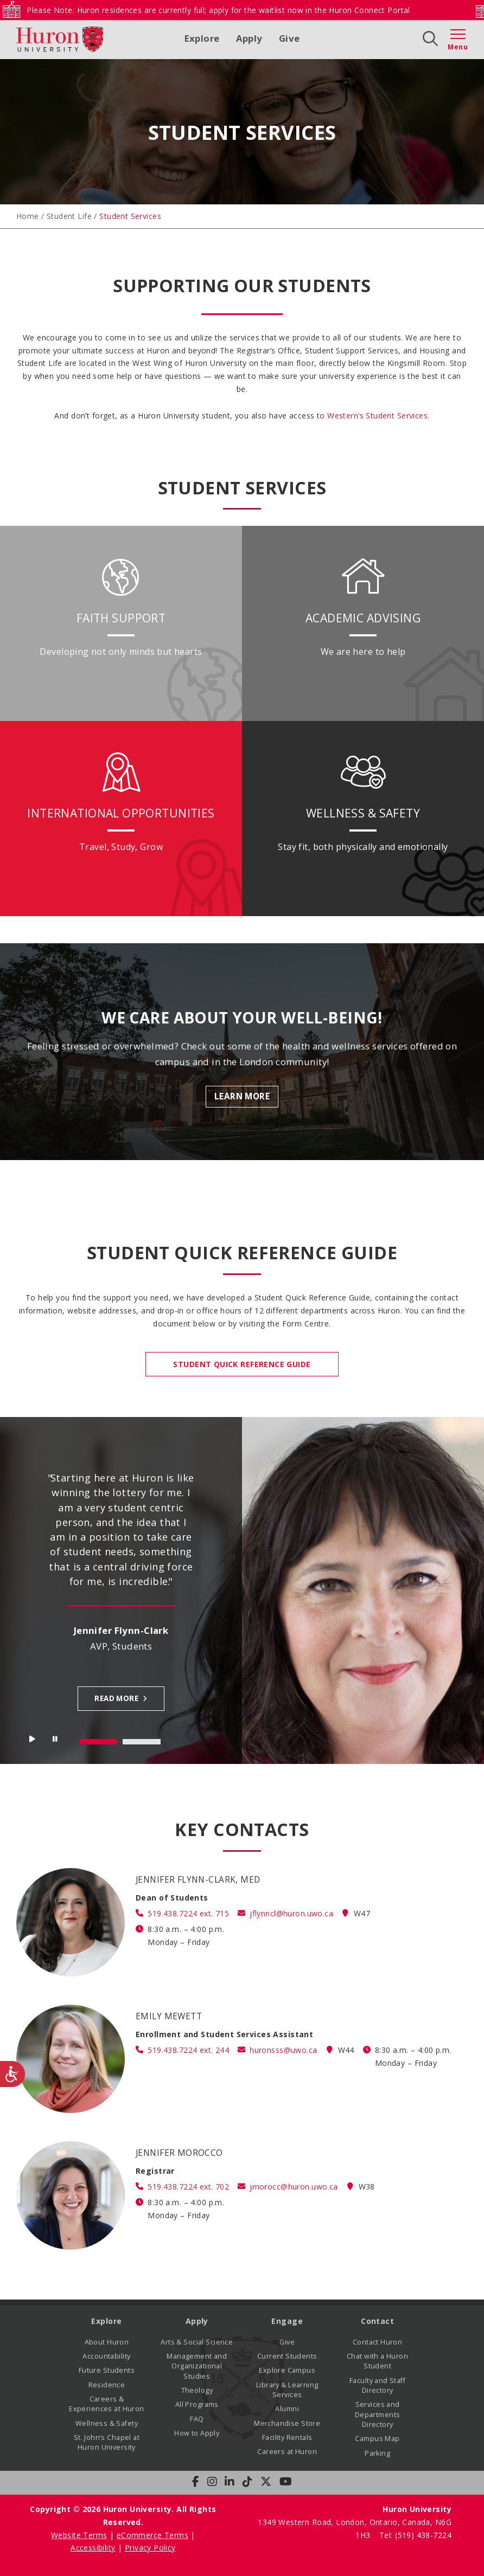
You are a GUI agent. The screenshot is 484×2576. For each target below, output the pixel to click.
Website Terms (79, 2535)
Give (289, 38)
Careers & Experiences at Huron (106, 2403)
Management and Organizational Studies (197, 2366)
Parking (377, 2453)
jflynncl (291, 1913)
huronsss (283, 2050)
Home (27, 216)
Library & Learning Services (287, 2389)
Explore (202, 38)
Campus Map (377, 2438)
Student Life (69, 216)
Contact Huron (377, 2342)
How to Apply (196, 2433)
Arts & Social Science (197, 2342)
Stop (56, 1741)
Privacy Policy (150, 2547)
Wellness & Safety (106, 2423)
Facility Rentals (287, 2437)
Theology (197, 2390)
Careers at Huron (287, 2451)
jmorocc (293, 2186)
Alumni (287, 2408)
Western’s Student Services (377, 415)
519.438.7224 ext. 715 (188, 1913)
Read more (116, 1698)
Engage (287, 2321)
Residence (106, 2385)
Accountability (106, 2356)
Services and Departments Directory (377, 2414)
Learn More (242, 1096)
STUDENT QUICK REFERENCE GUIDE (241, 1364)
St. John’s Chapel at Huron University (106, 2442)
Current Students (287, 2356)
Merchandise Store (287, 2423)
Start (32, 1741)
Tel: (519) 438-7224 (415, 2535)
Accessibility (93, 2547)
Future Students (107, 2370)
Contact (377, 2321)
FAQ (196, 2419)
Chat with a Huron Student (377, 2361)
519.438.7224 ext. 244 (188, 2050)
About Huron (107, 2342)
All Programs (197, 2404)
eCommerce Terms (152, 2535)
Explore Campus (287, 2370)
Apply (249, 38)
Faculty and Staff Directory (377, 2385)
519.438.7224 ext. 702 (188, 2186)
